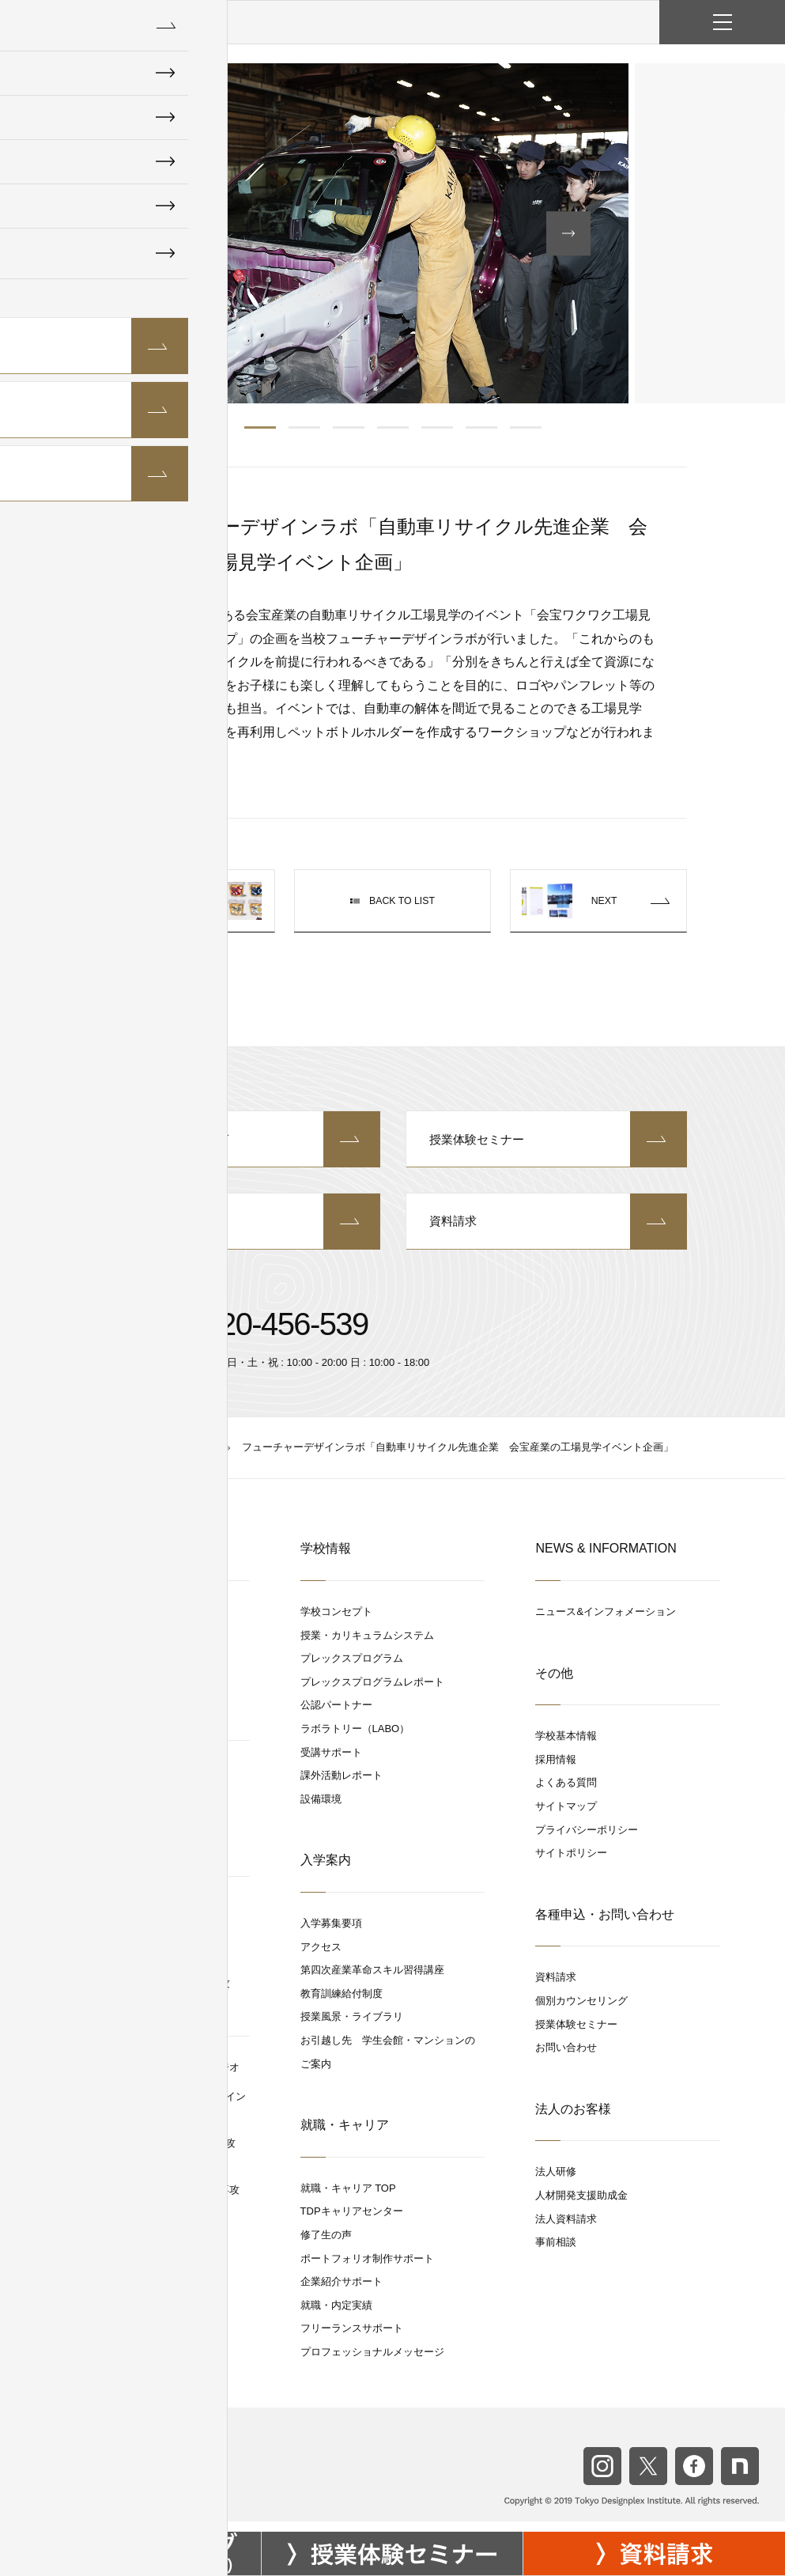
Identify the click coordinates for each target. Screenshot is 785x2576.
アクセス (321, 1957)
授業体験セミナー (546, 1142)
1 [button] (260, 427)
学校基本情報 (566, 1747)
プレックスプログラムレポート (372, 1693)
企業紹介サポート (341, 2292)
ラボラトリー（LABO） (355, 1740)
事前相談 (555, 2253)
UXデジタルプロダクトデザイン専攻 (155, 2201)
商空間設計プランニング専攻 (138, 1811)
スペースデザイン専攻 (122, 1834)
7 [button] (526, 427)
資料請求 (546, 1231)
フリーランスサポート (351, 2339)
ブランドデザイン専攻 (122, 1721)
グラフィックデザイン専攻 (132, 1651)
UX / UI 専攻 (99, 1948)
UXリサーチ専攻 (109, 1970)
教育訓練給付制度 (341, 2004)
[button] (132, 233)
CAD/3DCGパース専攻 (123, 1858)
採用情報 (555, 1770)
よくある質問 (566, 1793)
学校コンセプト (336, 1622)
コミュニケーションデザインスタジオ (152, 2078)
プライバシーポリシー (586, 1840)
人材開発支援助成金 (581, 2206)
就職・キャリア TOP (348, 2198)
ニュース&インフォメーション (605, 1622)
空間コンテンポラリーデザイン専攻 (153, 2154)
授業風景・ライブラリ (351, 2027)
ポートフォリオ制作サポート (367, 2269)
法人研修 (555, 2182)
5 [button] (437, 427)
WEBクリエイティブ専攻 (129, 1675)
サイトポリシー (571, 1864)
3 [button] (348, 427)
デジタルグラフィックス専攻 (138, 2177)
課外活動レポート (341, 1786)
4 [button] (393, 427)
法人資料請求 (566, 2229)
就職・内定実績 (336, 2315)
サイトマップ (566, 1817)
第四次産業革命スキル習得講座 (372, 1981)
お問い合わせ (239, 1231)
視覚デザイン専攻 (112, 1698)
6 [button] (481, 427)
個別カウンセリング (239, 1142)
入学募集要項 (331, 1934)
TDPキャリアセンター (351, 2222)
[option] (392, 233)
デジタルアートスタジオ (121, 1622)
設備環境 (321, 1810)
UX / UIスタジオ (102, 1918)
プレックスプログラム (351, 1669)
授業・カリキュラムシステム (367, 1645)
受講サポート (331, 1762)
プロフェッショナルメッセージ (372, 2363)
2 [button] (304, 427)
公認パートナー (336, 1716)
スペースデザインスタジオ (126, 1782)
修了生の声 (326, 2246)
